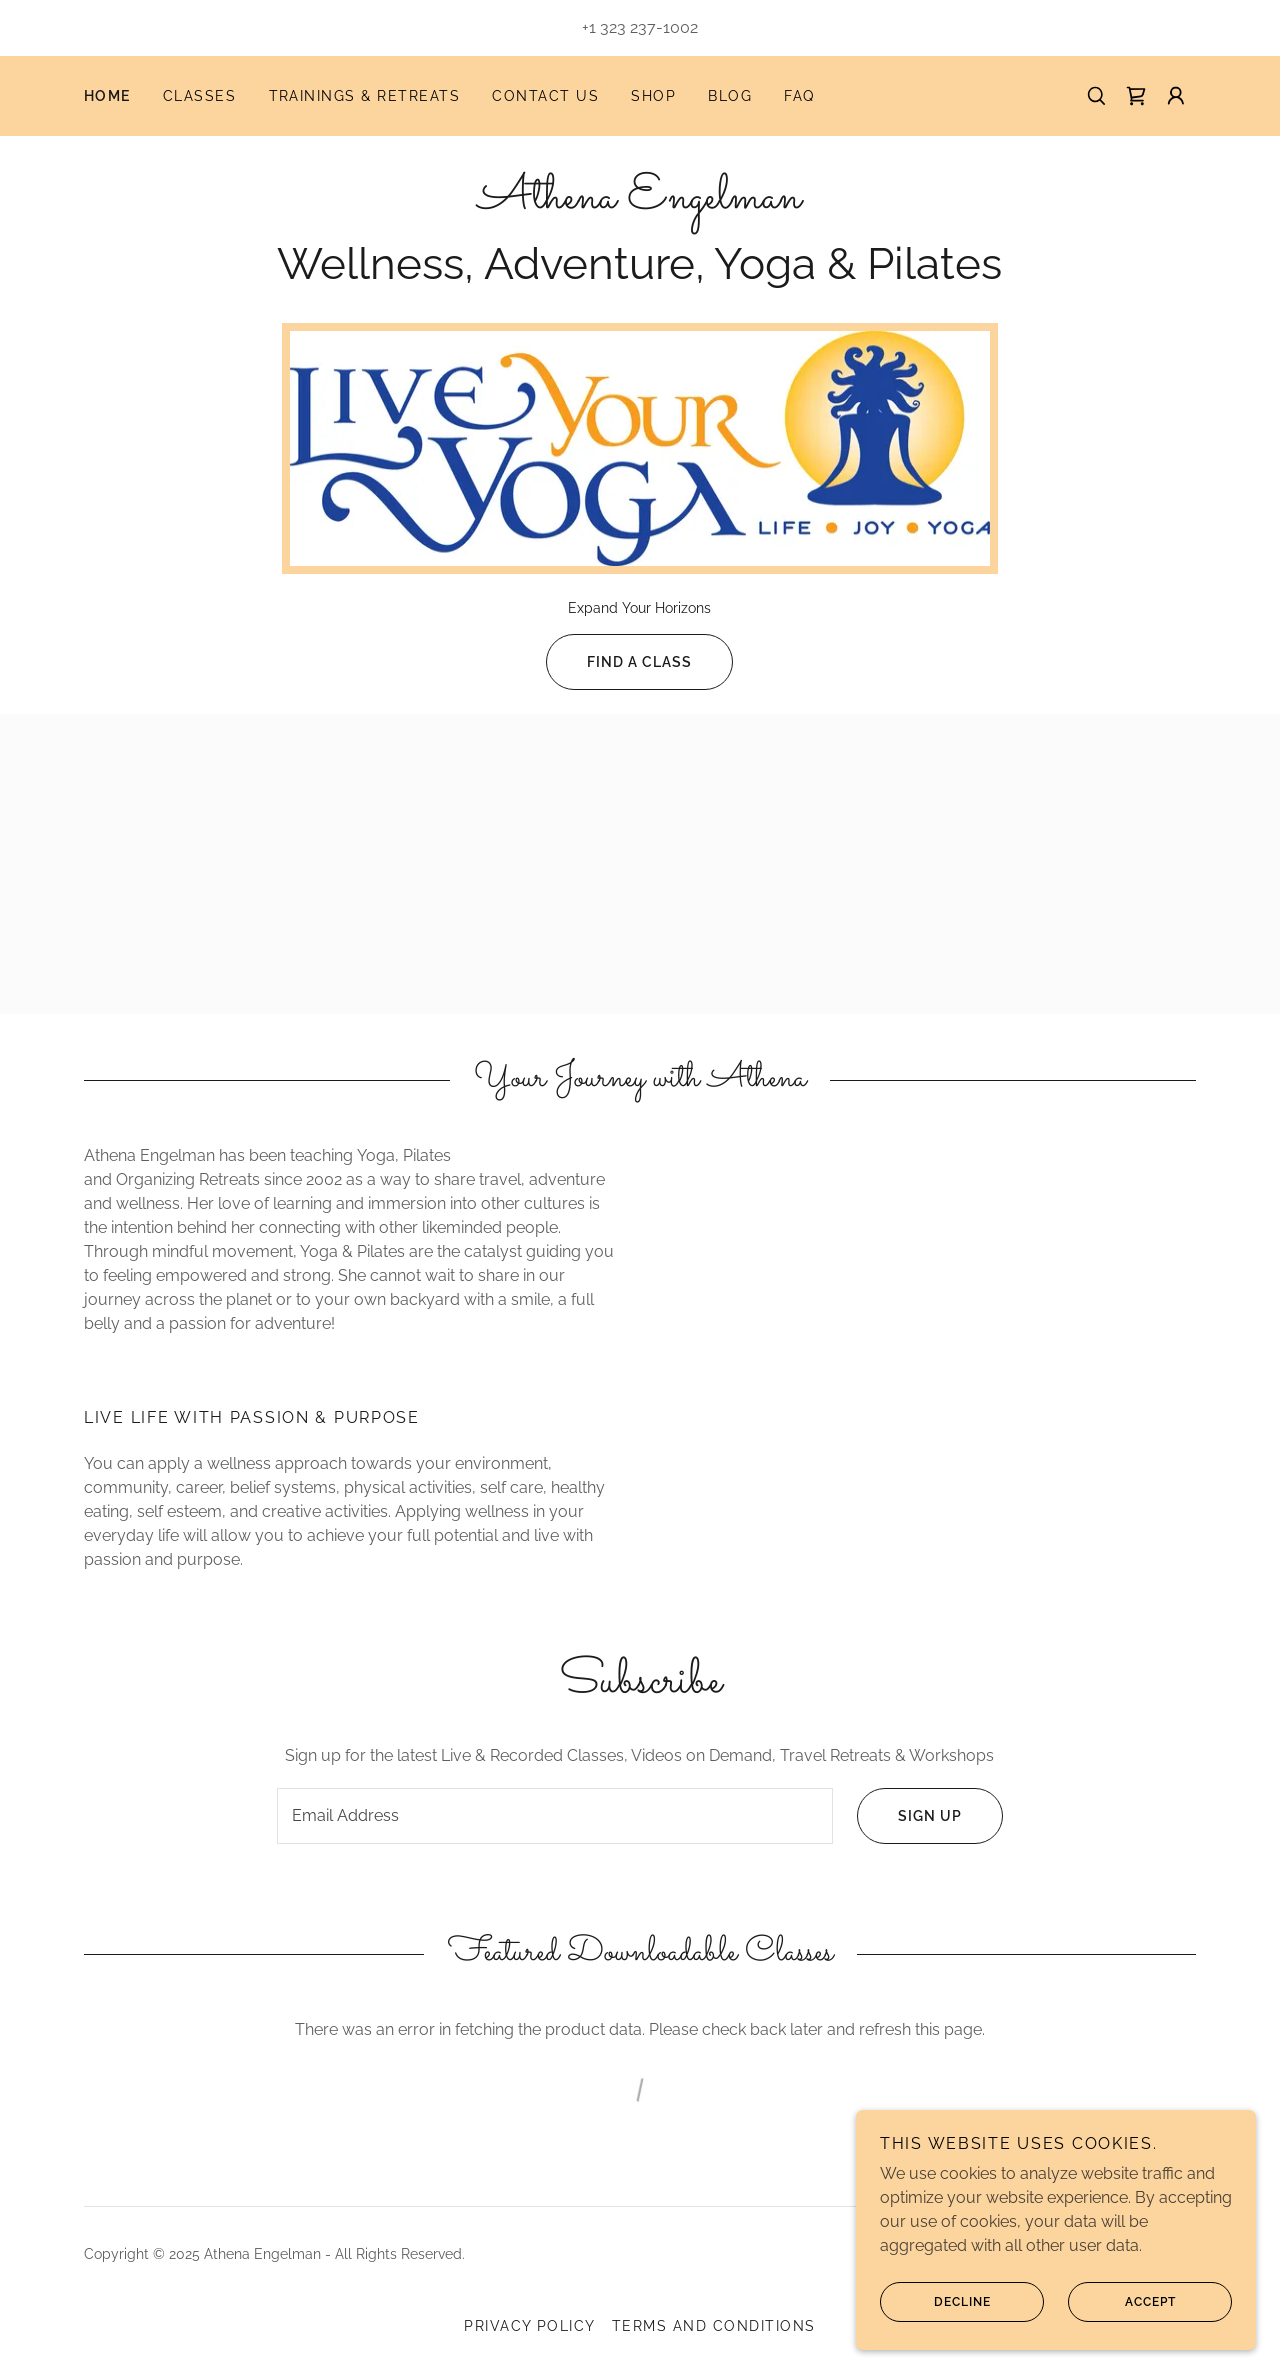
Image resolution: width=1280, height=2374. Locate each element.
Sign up (909, 1816)
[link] (1136, 96)
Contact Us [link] (545, 96)
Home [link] (107, 96)
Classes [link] (200, 96)
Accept (1122, 2302)
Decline (935, 2302)
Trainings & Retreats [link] (365, 96)
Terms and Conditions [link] (714, 2326)
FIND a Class (619, 662)
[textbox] (554, 1816)
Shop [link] (653, 96)
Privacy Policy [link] (530, 2326)
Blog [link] (730, 96)
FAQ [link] (799, 96)
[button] (1176, 96)
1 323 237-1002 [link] (643, 27)
